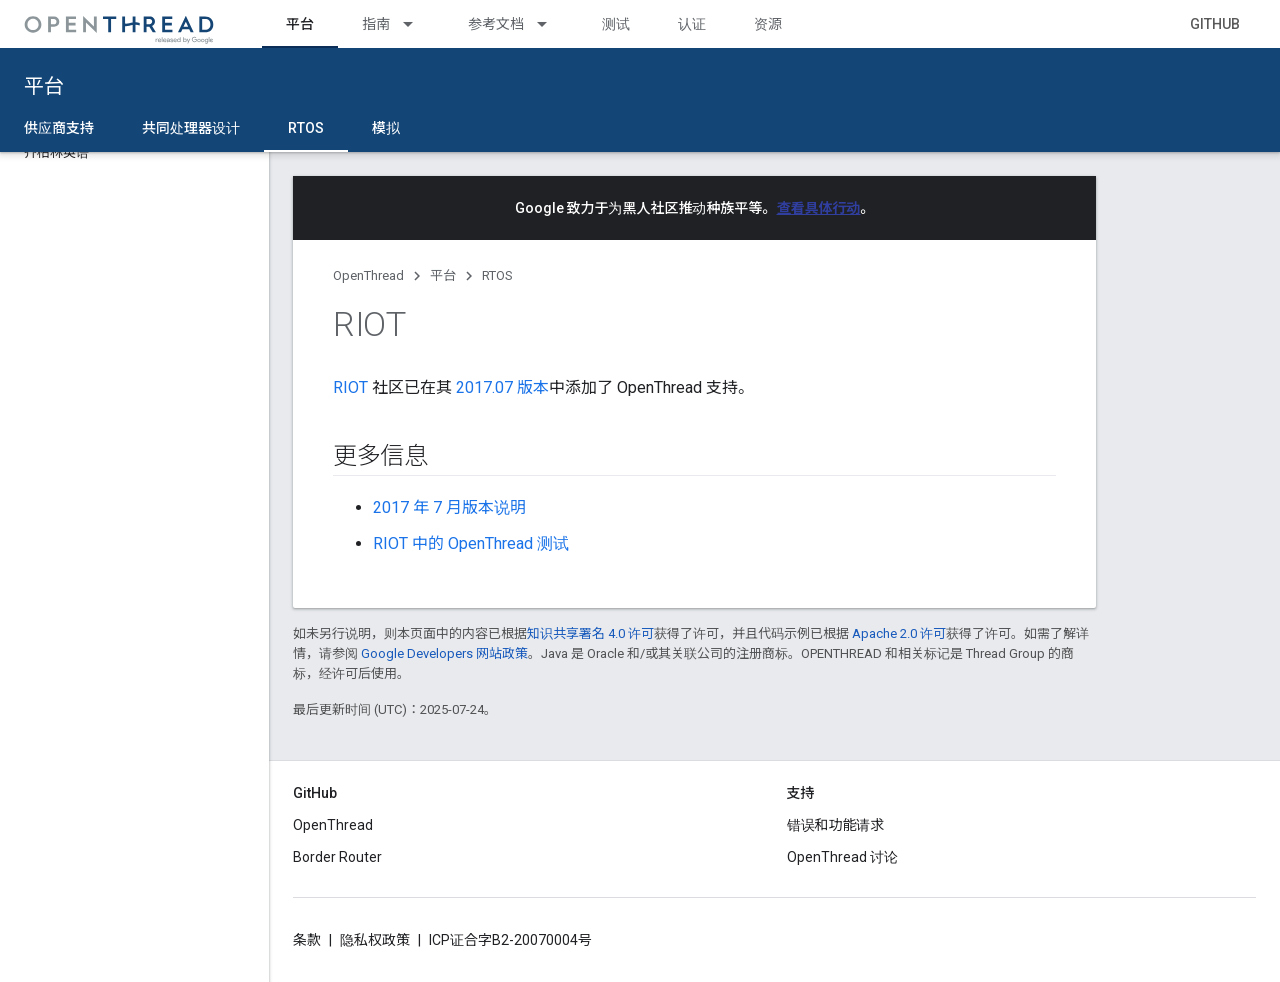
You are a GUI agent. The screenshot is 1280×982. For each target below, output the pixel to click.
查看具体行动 (819, 208)
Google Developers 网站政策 (444, 653)
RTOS (497, 275)
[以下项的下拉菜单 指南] (417, 24)
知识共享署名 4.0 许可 (590, 633)
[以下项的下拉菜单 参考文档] (551, 24)
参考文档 (496, 24)
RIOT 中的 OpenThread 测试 (471, 543)
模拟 (386, 128)
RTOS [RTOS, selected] (306, 128)
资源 (768, 24)
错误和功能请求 (836, 825)
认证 (692, 24)
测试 (616, 24)
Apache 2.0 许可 (899, 633)
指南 (376, 24)
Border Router (337, 857)
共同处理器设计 (191, 128)
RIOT (350, 387)
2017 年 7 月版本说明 (449, 507)
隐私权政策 (375, 940)
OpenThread (368, 275)
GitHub (1215, 24)
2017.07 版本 (502, 387)
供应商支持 (59, 128)
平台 (44, 86)
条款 (307, 940)
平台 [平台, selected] (300, 24)
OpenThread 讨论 (842, 857)
